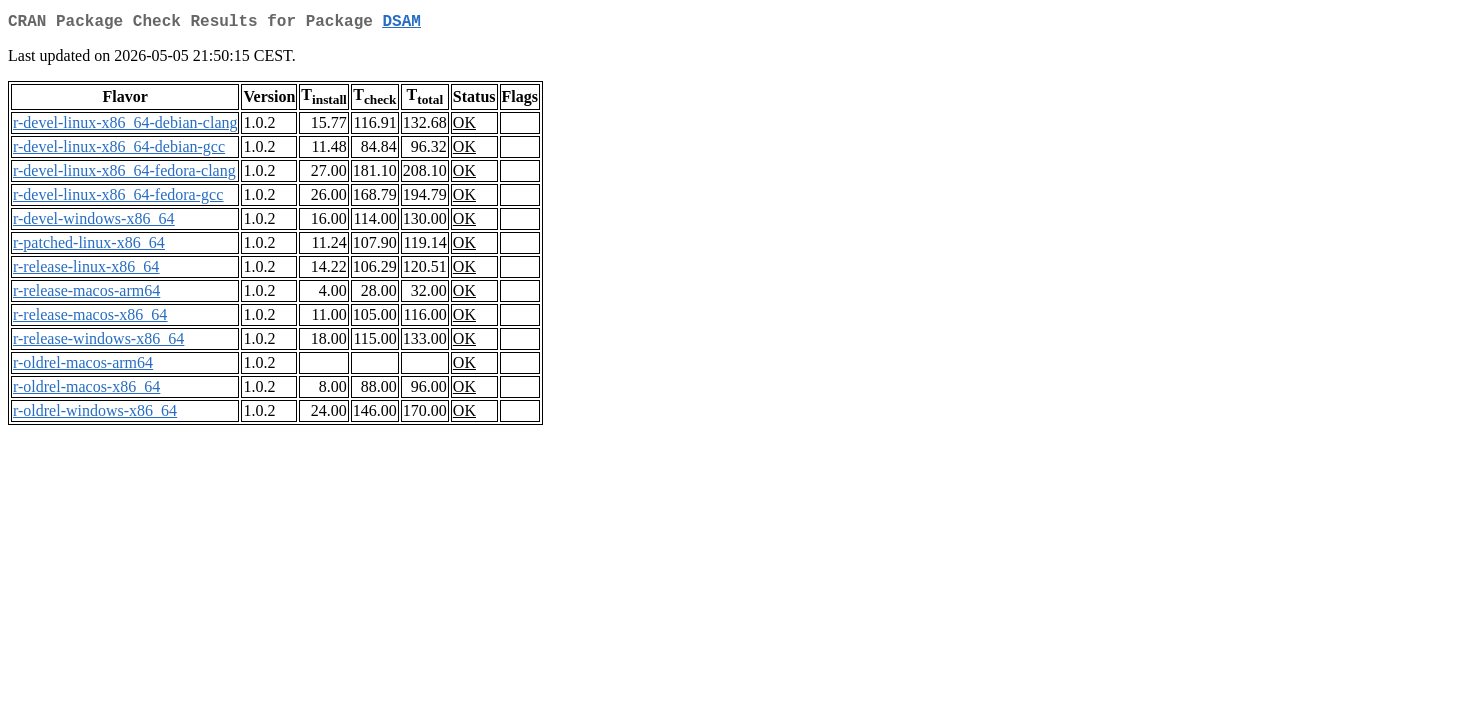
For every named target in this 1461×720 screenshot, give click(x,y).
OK (464, 126)
